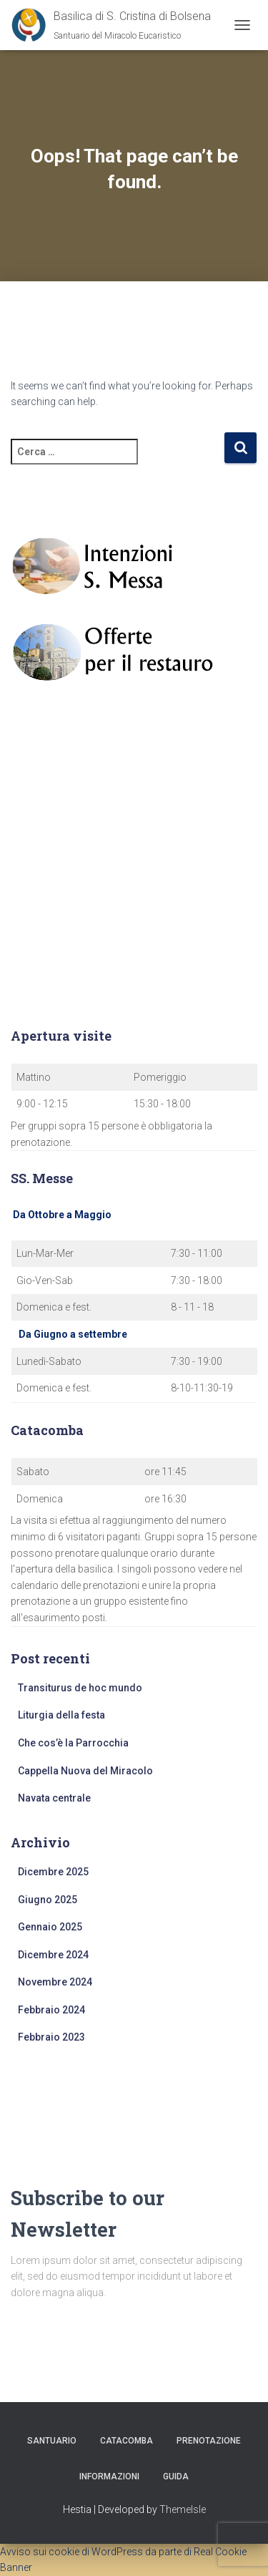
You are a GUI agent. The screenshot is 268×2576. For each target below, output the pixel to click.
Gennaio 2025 (50, 1927)
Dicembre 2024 (53, 1954)
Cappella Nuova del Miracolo (85, 1771)
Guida (176, 2476)
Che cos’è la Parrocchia (73, 1743)
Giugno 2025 (47, 1899)
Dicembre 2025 (53, 1871)
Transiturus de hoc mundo (80, 1687)
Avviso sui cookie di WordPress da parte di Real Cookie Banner (123, 2560)
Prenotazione (209, 2441)
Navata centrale (54, 1798)
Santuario (51, 2441)
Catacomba (126, 2441)
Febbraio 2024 (51, 2010)
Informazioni (109, 2476)
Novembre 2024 (55, 1982)
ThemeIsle (182, 2509)
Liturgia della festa (61, 1715)
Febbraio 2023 (51, 2037)
